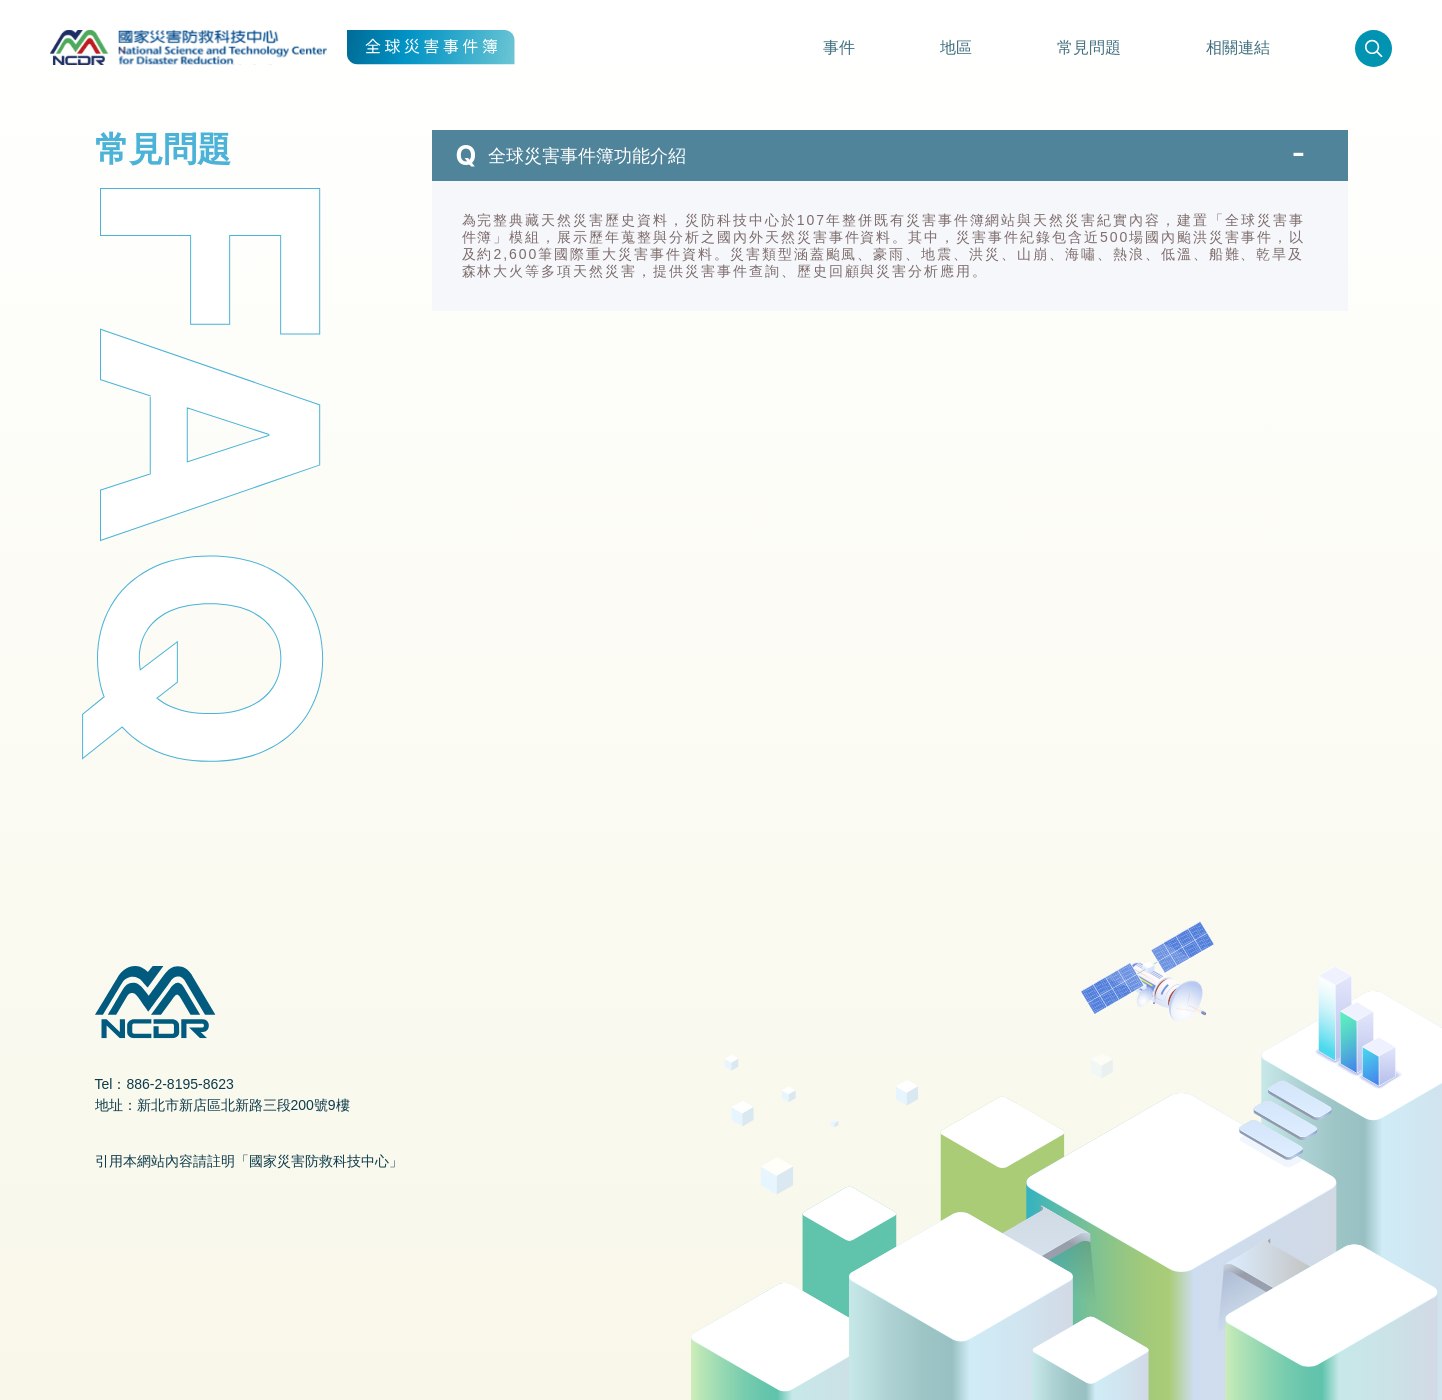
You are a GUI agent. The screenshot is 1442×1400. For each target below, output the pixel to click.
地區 (956, 47)
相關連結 (1238, 47)
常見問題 (1089, 47)
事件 (839, 47)
